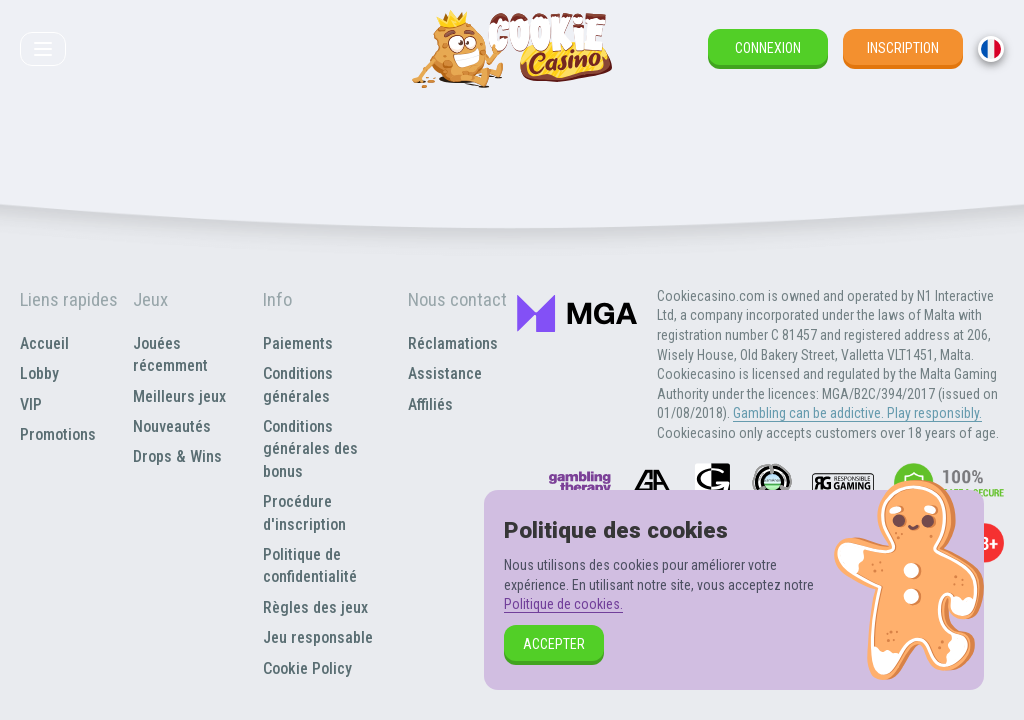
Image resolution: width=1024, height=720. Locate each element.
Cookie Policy (307, 668)
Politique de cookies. (563, 604)
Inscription (903, 48)
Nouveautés (172, 426)
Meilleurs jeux (179, 396)
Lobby (39, 373)
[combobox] (991, 49)
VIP (31, 404)
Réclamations (453, 343)
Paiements (298, 343)
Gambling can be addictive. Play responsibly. (857, 413)
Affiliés (430, 404)
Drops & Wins (177, 456)
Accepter (554, 644)
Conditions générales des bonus (310, 449)
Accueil (44, 343)
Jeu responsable (318, 637)
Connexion (768, 48)
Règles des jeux (315, 607)
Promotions (58, 434)
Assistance (445, 373)
